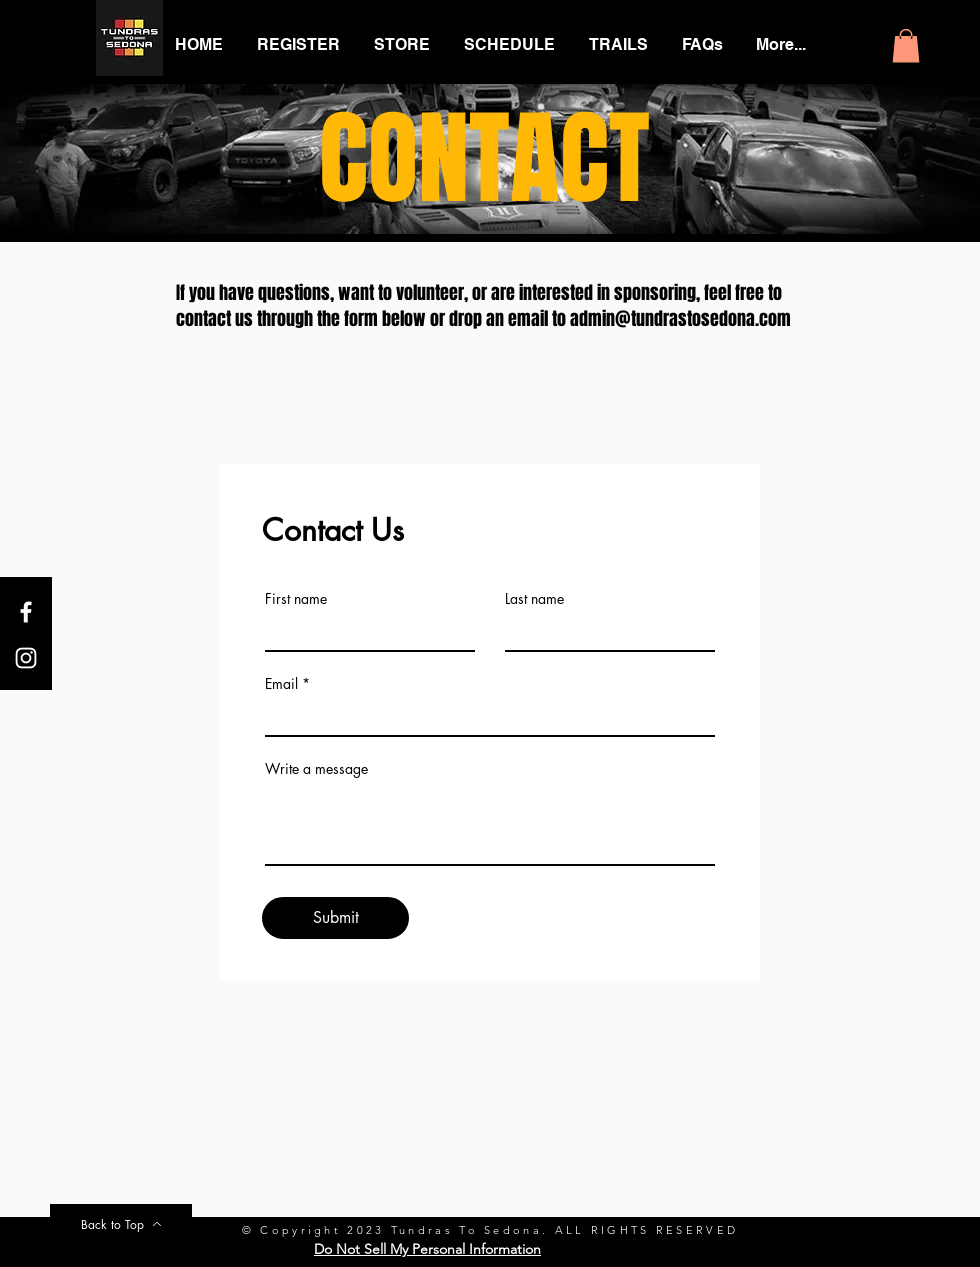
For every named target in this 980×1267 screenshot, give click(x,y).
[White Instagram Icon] (26, 658)
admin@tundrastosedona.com (680, 319)
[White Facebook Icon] (26, 612)
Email (281, 684)
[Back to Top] (121, 1224)
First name (296, 599)
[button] (906, 45)
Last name (534, 599)
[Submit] (335, 918)
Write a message (316, 769)
